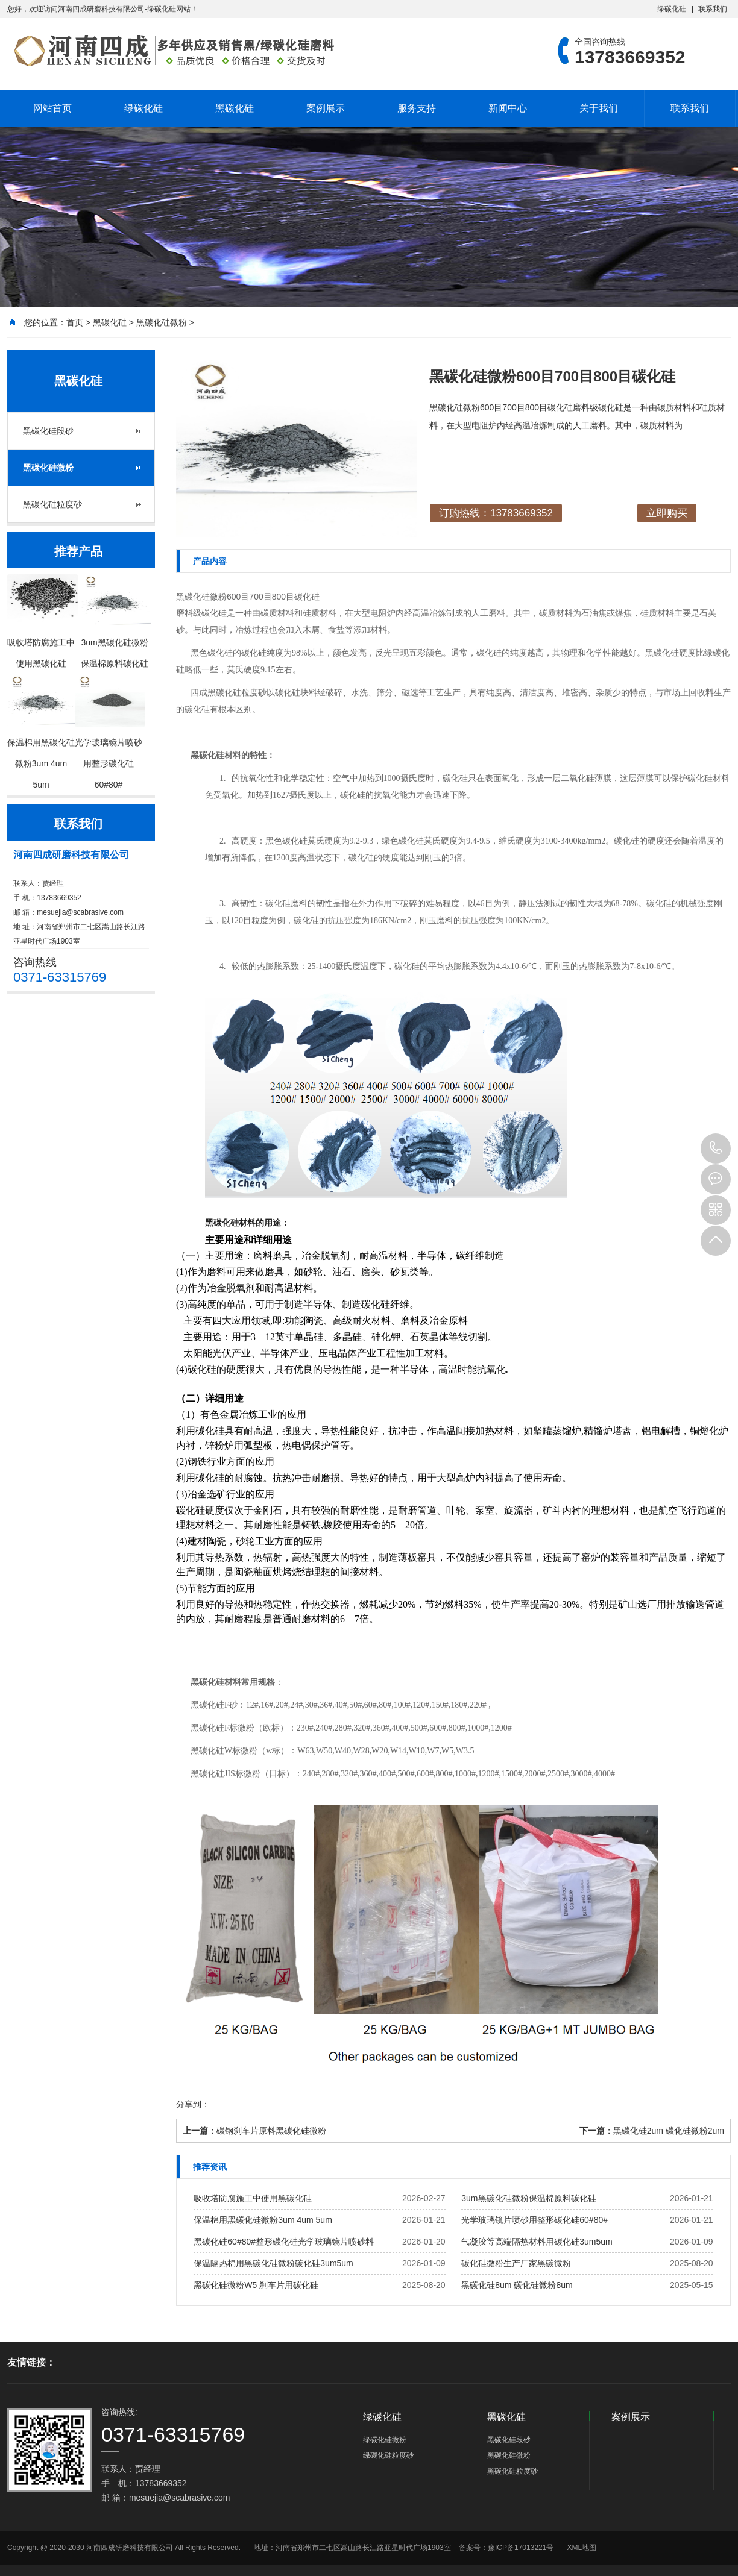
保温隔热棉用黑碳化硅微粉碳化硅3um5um (273, 2263)
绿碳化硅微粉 (384, 2440)
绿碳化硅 (671, 9)
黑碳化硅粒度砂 (52, 504)
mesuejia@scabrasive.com (80, 912)
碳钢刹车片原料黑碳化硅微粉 (271, 2131)
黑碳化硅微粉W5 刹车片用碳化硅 (256, 2285)
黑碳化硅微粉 (161, 322)
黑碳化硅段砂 (48, 431)
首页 (74, 322)
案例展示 (325, 108)
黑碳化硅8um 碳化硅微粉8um (516, 2285)
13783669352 (716, 1148)
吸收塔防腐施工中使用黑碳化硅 (253, 2198)
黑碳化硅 (234, 108)
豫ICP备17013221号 (521, 2547)
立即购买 (666, 513)
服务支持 (416, 108)
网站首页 (52, 108)
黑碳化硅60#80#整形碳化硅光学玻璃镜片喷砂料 (284, 2241)
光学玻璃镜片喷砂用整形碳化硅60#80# (534, 2220)
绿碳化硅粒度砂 (388, 2455)
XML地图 (581, 2547)
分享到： (193, 2104)
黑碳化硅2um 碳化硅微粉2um (668, 2131)
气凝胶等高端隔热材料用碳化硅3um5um (536, 2241)
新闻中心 (507, 108)
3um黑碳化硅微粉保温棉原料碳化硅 (528, 2198)
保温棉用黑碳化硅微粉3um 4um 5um (263, 2220)
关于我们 (598, 108)
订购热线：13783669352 (496, 513)
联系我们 (712, 9)
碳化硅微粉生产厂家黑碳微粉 (516, 2263)
